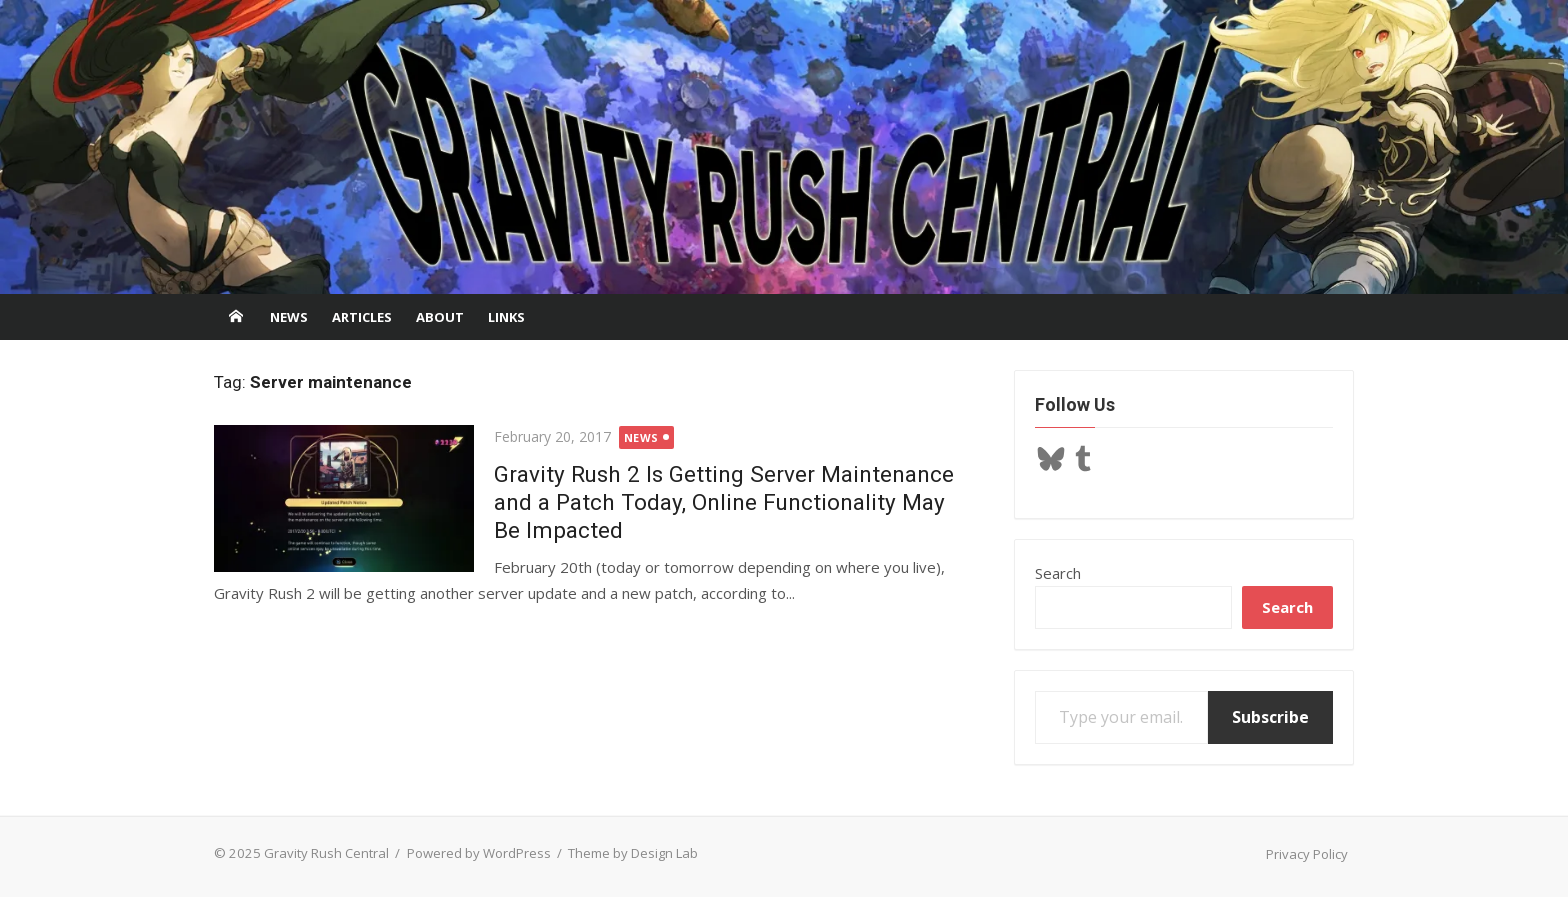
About (440, 317)
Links (506, 317)
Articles (362, 317)
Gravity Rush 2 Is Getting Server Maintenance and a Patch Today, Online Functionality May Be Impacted (724, 502)
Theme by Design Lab (633, 853)
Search (1058, 573)
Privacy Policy (1307, 854)
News (289, 317)
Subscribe (1270, 717)
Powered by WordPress (479, 853)
